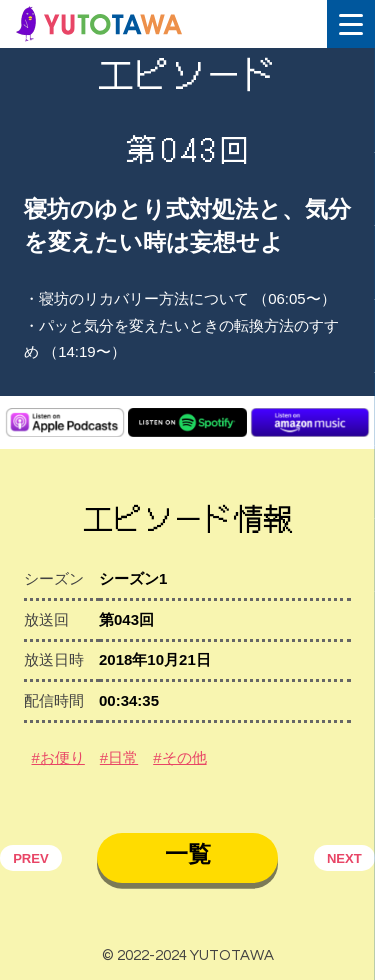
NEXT (344, 857)
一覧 (188, 854)
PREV (31, 857)
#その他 (179, 757)
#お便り (58, 757)
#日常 (119, 757)
